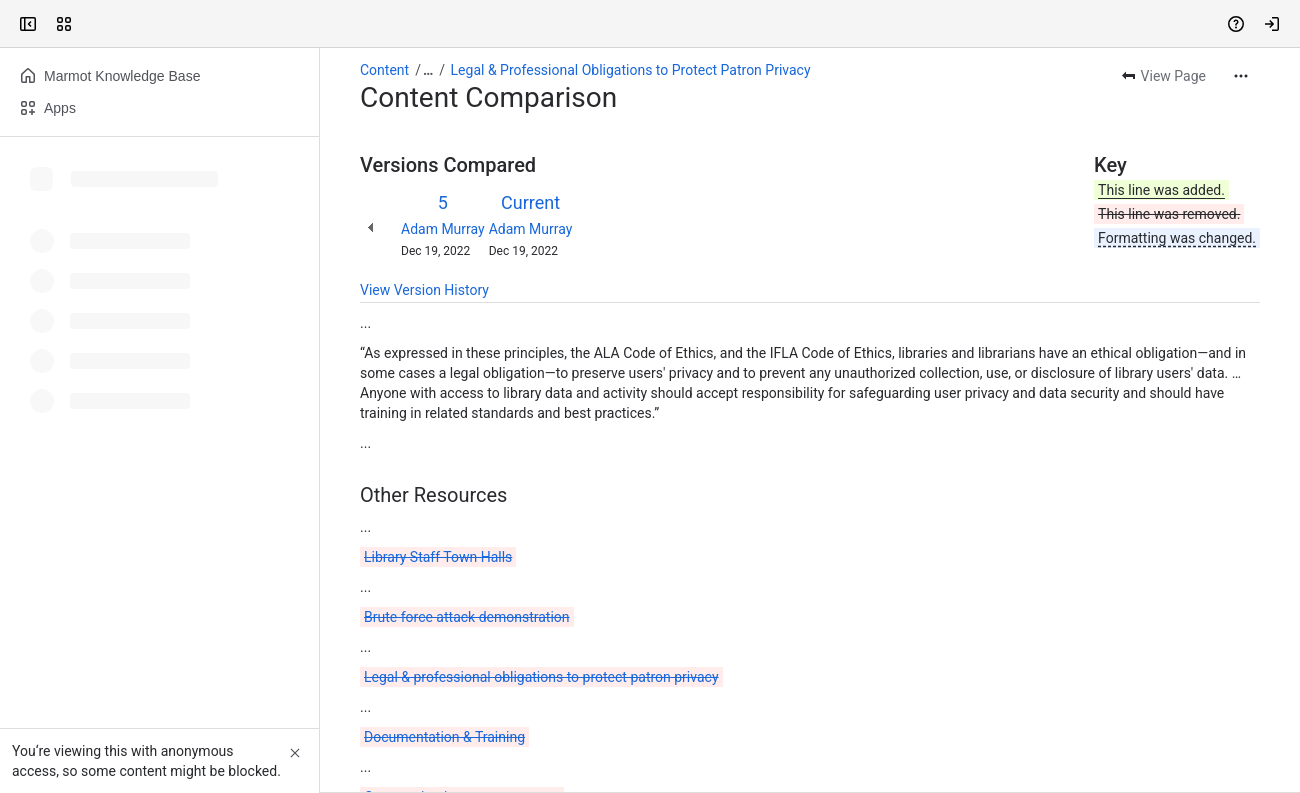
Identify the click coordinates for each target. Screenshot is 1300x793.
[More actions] (1241, 76)
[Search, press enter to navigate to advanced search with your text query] (646, 24)
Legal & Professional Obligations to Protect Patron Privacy (631, 70)
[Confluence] (92, 24)
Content (384, 70)
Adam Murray (443, 229)
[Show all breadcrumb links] (428, 70)
